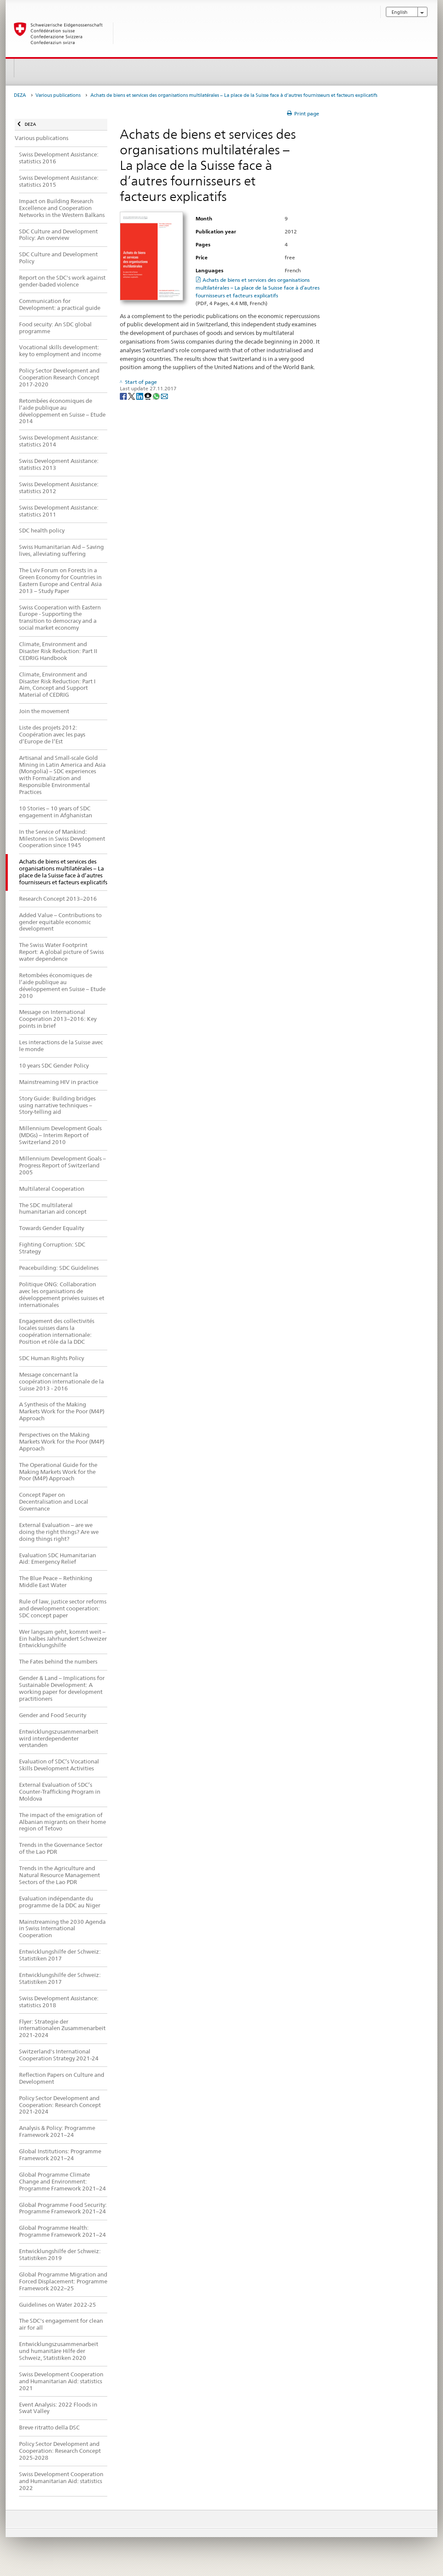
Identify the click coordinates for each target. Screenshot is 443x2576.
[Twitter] (132, 395)
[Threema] (148, 395)
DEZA (20, 95)
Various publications (57, 95)
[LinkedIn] (140, 395)
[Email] (164, 395)
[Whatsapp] (157, 395)
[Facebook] (124, 395)
